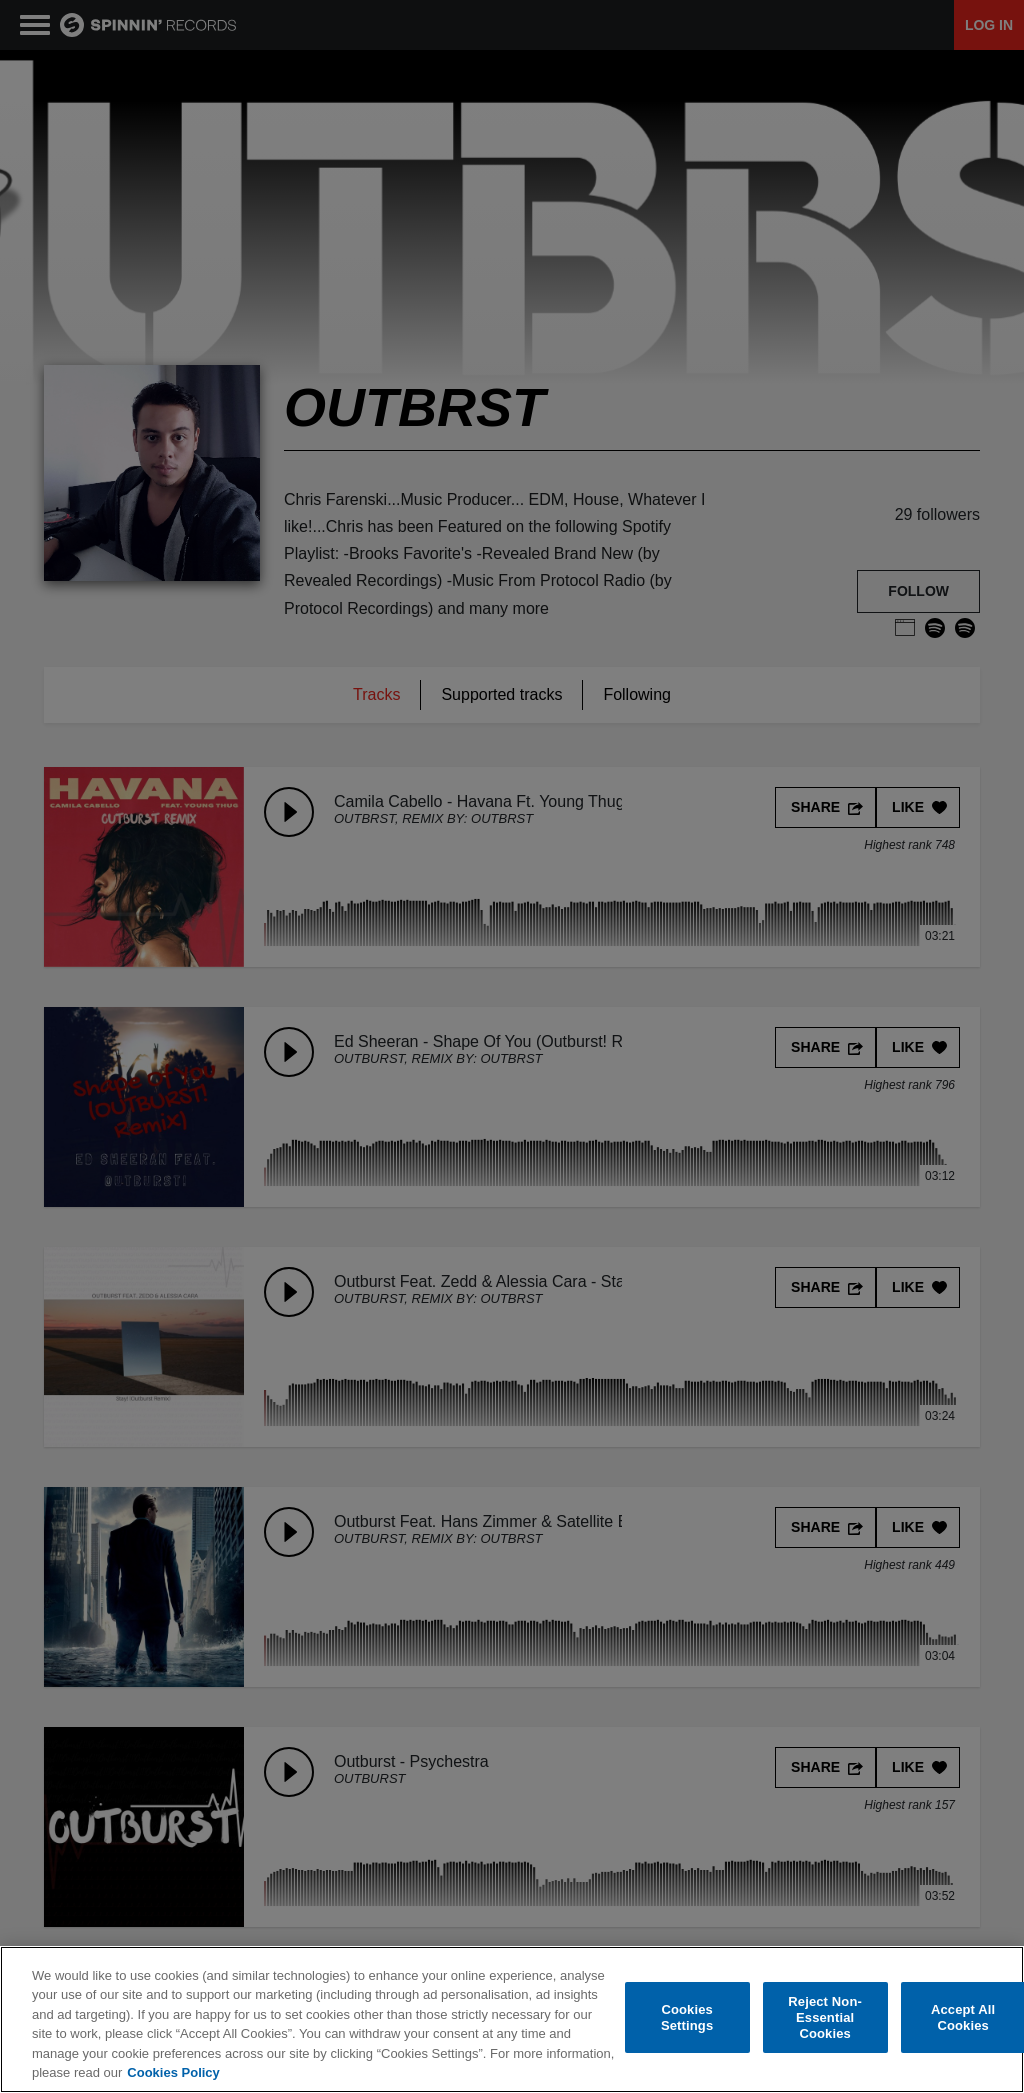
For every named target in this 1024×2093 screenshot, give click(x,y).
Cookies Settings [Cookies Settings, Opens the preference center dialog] (687, 2017)
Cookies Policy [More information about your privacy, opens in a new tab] (173, 2072)
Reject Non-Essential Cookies (825, 2018)
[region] (512, 2019)
